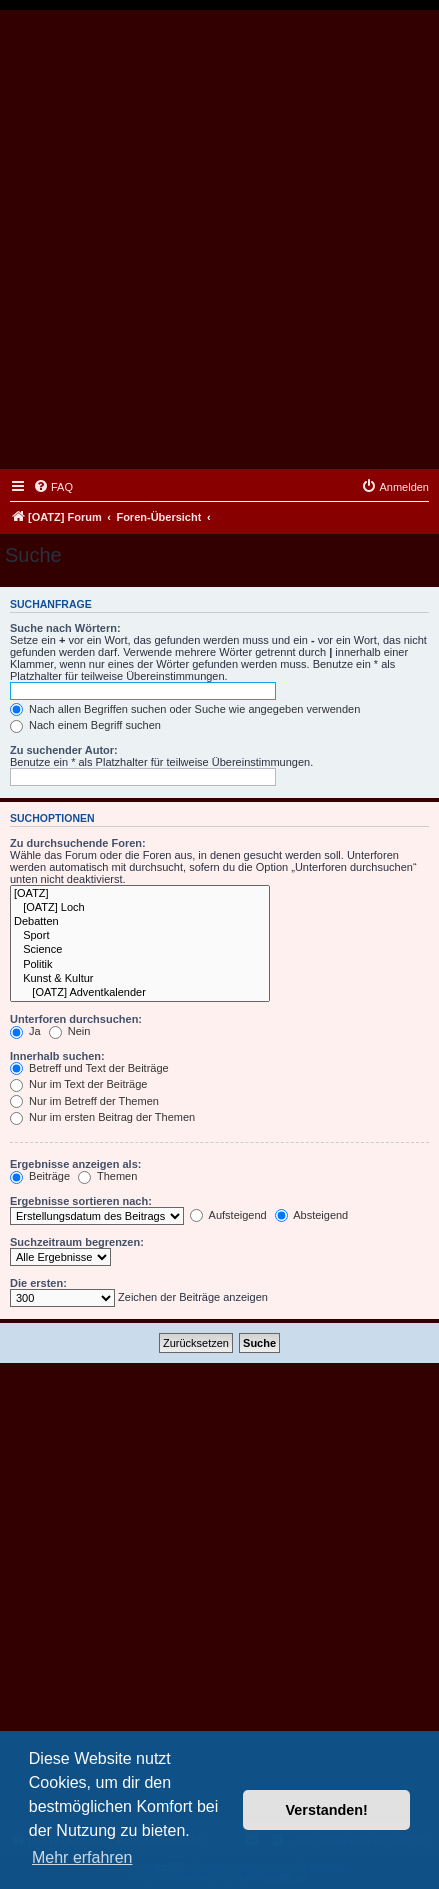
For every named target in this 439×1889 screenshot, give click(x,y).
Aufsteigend (228, 1215)
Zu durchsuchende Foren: (78, 843)
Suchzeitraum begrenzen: (77, 1242)
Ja (25, 1031)
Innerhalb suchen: (57, 1056)
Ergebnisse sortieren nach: (81, 1201)
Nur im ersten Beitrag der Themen (102, 1117)
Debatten (140, 922)
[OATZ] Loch (140, 908)
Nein (70, 1031)
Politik (140, 965)
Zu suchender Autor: (64, 750)
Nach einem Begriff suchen (85, 725)
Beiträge (40, 1176)
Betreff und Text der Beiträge (89, 1068)
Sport (140, 936)
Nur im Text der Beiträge (78, 1084)
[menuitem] (53, 487)
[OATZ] (140, 894)
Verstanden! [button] (327, 1810)
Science (140, 950)
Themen (107, 1176)
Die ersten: (38, 1283)
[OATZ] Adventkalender (140, 993)
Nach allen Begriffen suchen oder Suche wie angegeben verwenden (185, 709)
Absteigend (312, 1215)
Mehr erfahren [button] (82, 1857)
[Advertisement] (219, 239)
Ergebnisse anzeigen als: (75, 1164)
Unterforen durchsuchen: (76, 1019)
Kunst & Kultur (140, 979)
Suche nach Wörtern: (65, 628)
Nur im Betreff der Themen (84, 1101)
